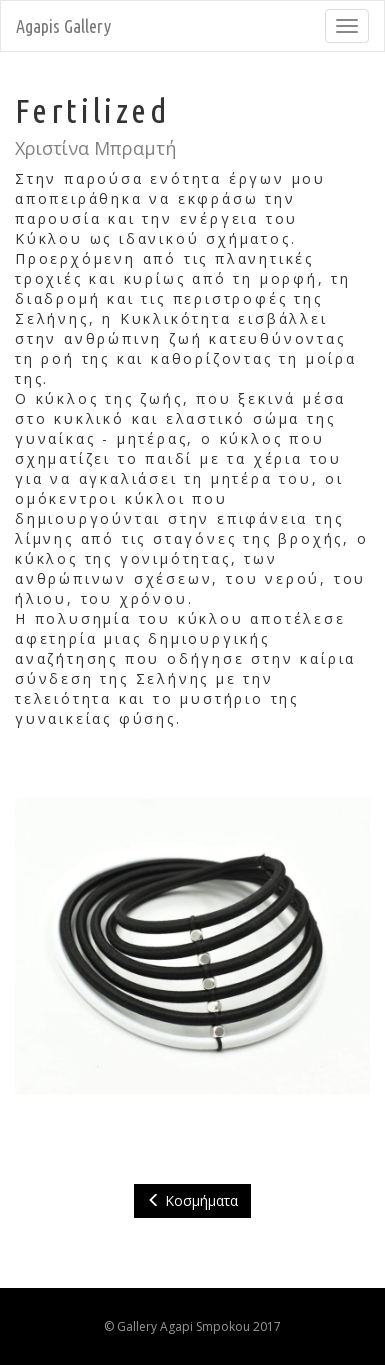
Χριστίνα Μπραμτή (95, 148)
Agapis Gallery (63, 26)
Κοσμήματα (192, 1200)
